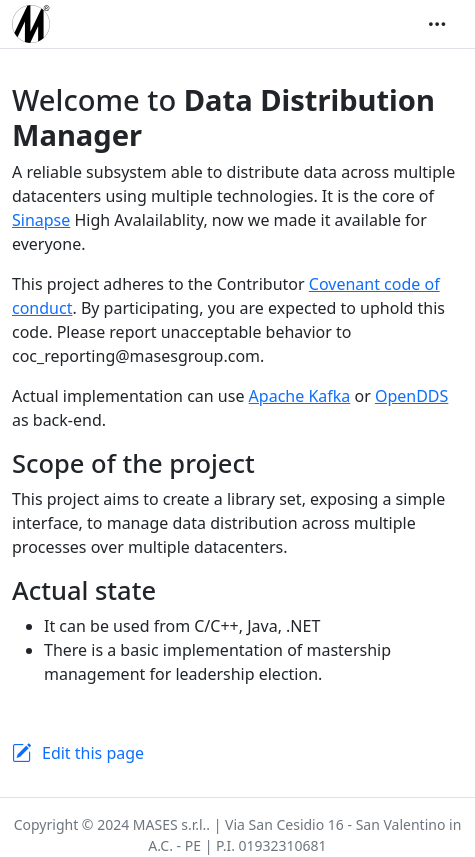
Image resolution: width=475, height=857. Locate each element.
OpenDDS (411, 396)
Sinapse (41, 220)
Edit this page (93, 753)
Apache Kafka (300, 396)
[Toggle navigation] (437, 24)
